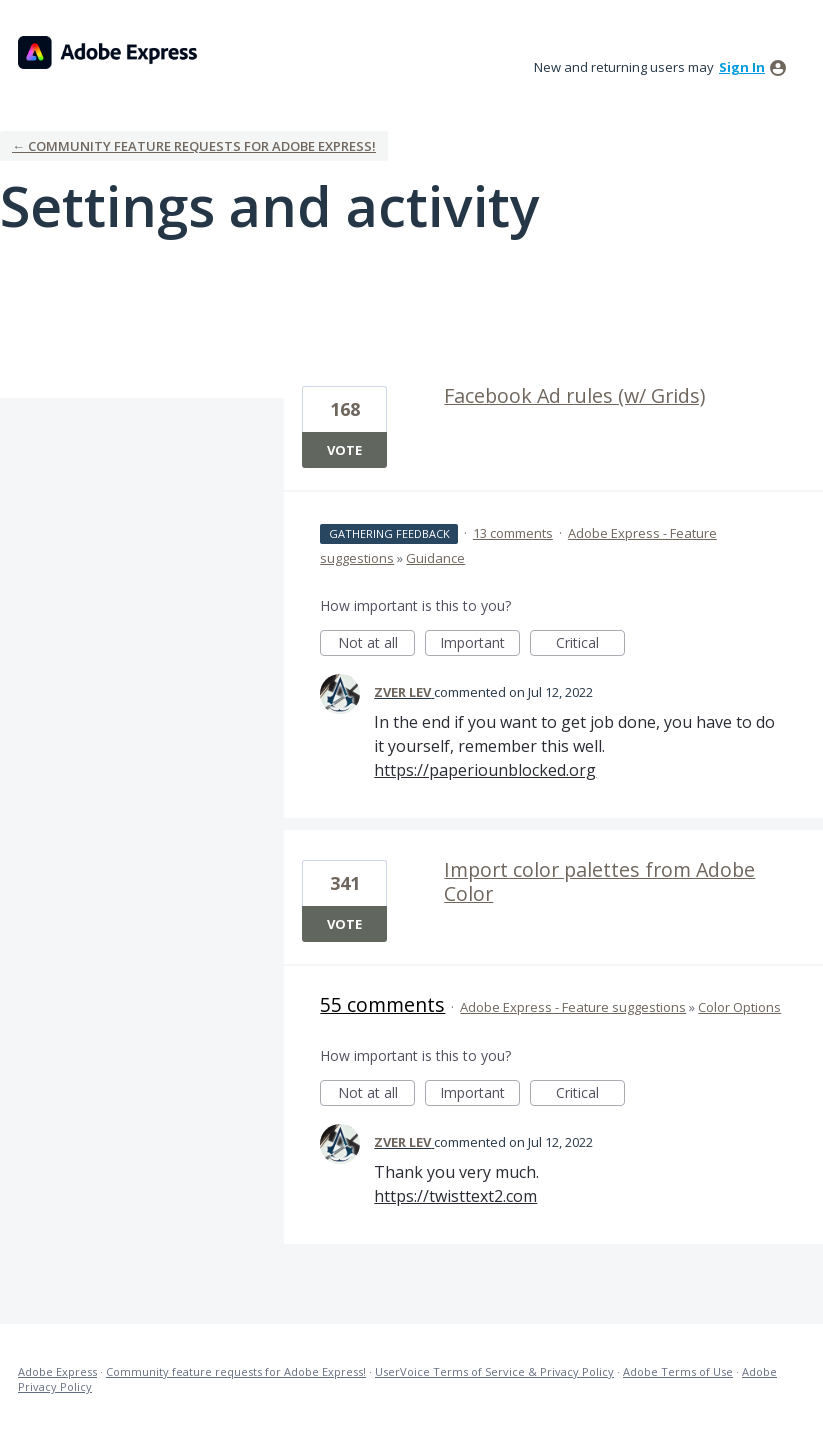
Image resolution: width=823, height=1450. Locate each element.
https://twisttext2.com (455, 1196)
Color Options (739, 1007)
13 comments (513, 533)
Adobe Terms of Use (678, 1371)
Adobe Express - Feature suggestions (573, 1007)
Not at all (377, 644)
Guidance (435, 558)
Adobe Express (57, 1371)
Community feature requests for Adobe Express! (236, 1371)
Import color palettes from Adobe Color (599, 881)
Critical (590, 644)
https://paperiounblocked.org (485, 770)
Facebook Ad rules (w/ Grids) (574, 395)
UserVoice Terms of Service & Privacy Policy (494, 1371)
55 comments (382, 1004)
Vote (344, 450)
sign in (742, 67)
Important (480, 644)
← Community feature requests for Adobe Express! (194, 146)
